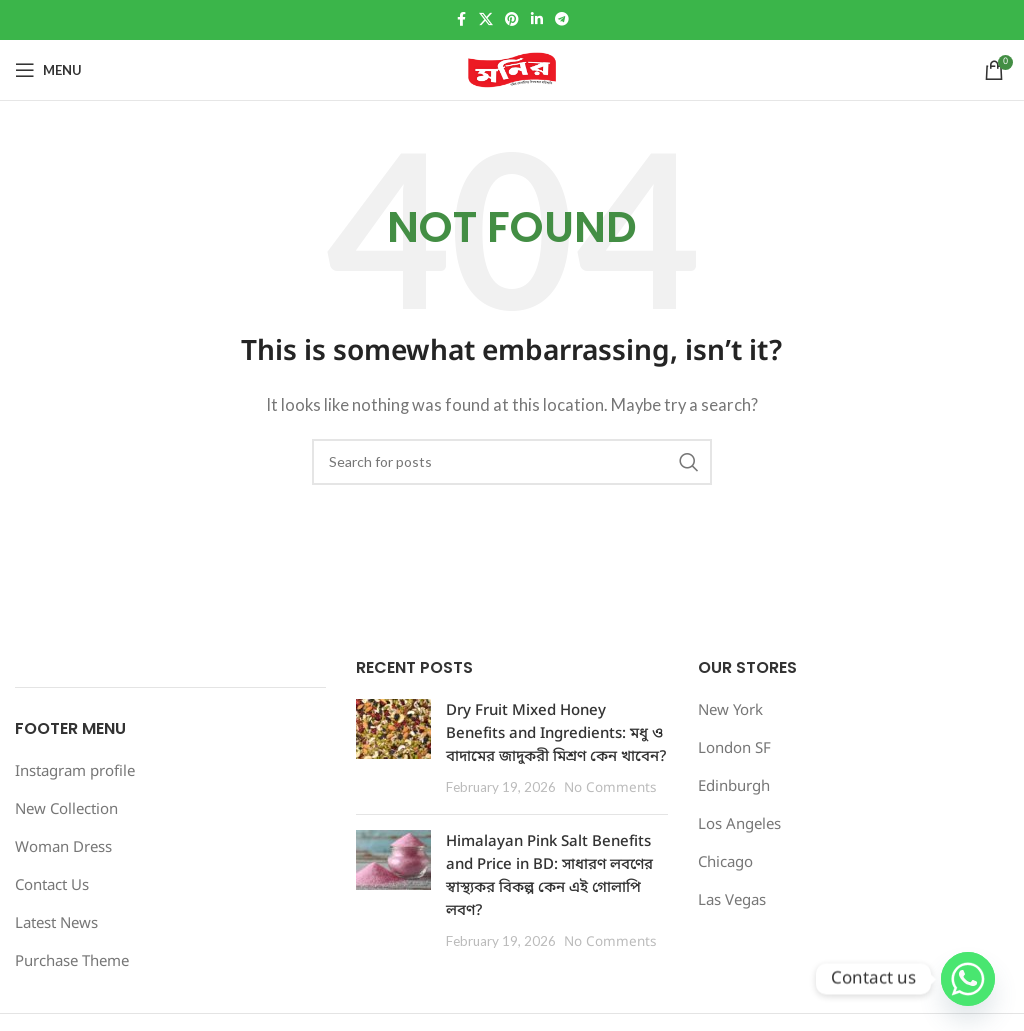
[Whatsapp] (968, 979)
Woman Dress (63, 848)
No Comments (610, 789)
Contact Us (52, 886)
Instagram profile (75, 772)
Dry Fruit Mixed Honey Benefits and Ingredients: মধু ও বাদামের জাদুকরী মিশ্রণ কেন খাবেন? (556, 734)
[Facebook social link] (461, 20)
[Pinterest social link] (512, 20)
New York (730, 711)
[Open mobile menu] (48, 70)
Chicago (725, 863)
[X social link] (486, 20)
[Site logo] (512, 70)
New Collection (66, 810)
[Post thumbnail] (393, 749)
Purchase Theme (72, 962)
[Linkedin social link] (537, 20)
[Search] (512, 462)
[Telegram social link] (562, 20)
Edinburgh (734, 787)
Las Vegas (732, 901)
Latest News (56, 924)
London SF (734, 749)
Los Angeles (739, 825)
